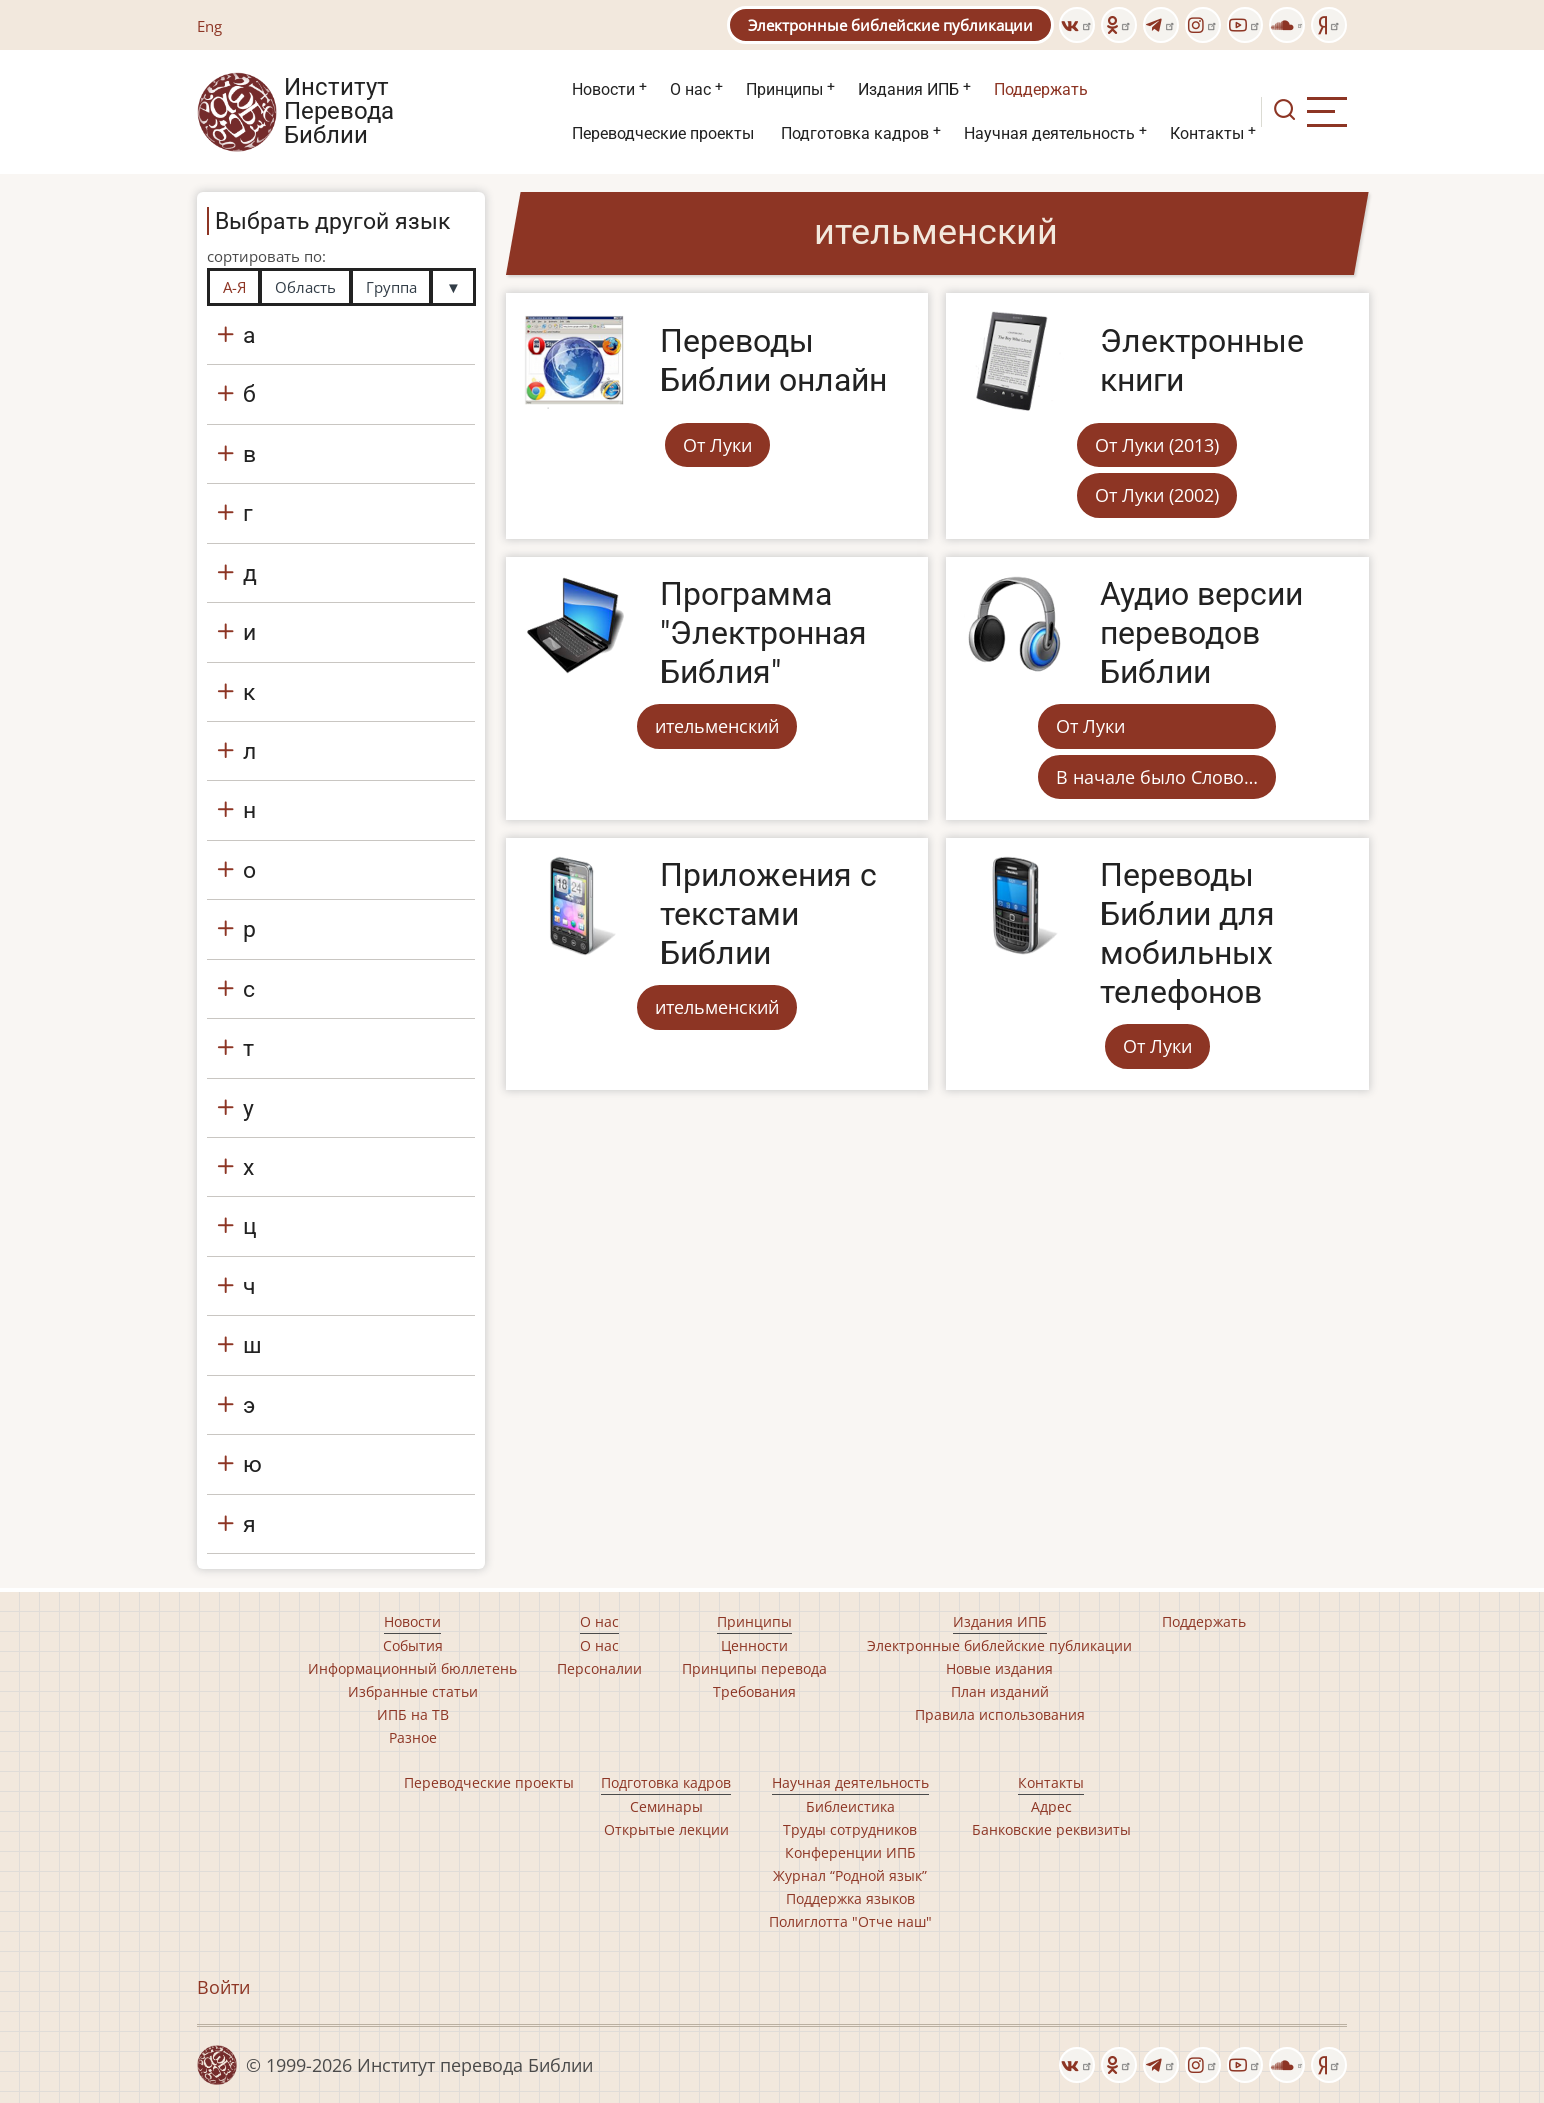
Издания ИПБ (908, 89)
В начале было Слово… (1157, 777)
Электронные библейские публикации (890, 25)
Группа (391, 287)
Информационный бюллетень (412, 1668)
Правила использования (1000, 1714)
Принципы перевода (754, 1668)
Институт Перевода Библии (339, 112)
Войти (223, 1987)
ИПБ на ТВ (413, 1714)
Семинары (666, 1806)
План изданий (1000, 1691)
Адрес (1051, 1806)
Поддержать (1041, 89)
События (413, 1645)
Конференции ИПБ (850, 1852)
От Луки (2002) (1157, 495)
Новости (603, 89)
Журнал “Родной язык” (850, 1875)
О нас (690, 89)
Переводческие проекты (663, 133)
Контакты (1207, 133)
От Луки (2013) (1157, 445)
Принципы (784, 89)
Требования (754, 1691)
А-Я (234, 287)
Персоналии (599, 1668)
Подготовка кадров (855, 133)
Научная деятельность (1049, 133)
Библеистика (850, 1806)
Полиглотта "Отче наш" (850, 1921)
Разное (413, 1737)
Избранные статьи (413, 1691)
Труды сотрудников (850, 1829)
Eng (209, 26)
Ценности (754, 1645)
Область (305, 287)
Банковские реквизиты (1051, 1829)
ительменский (717, 726)
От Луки (717, 445)
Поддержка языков (850, 1898)
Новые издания (999, 1668)
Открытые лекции (666, 1829)
